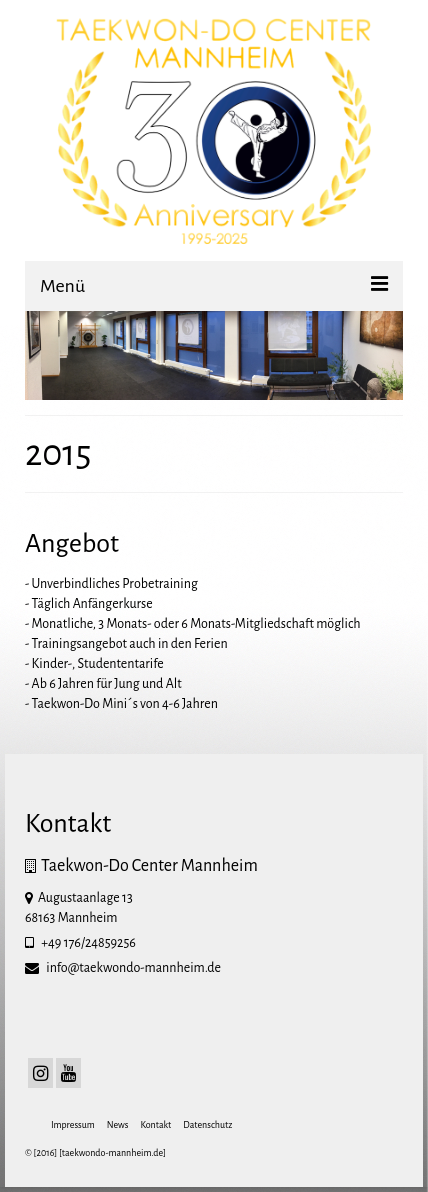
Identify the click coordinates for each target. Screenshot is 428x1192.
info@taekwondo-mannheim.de (123, 968)
